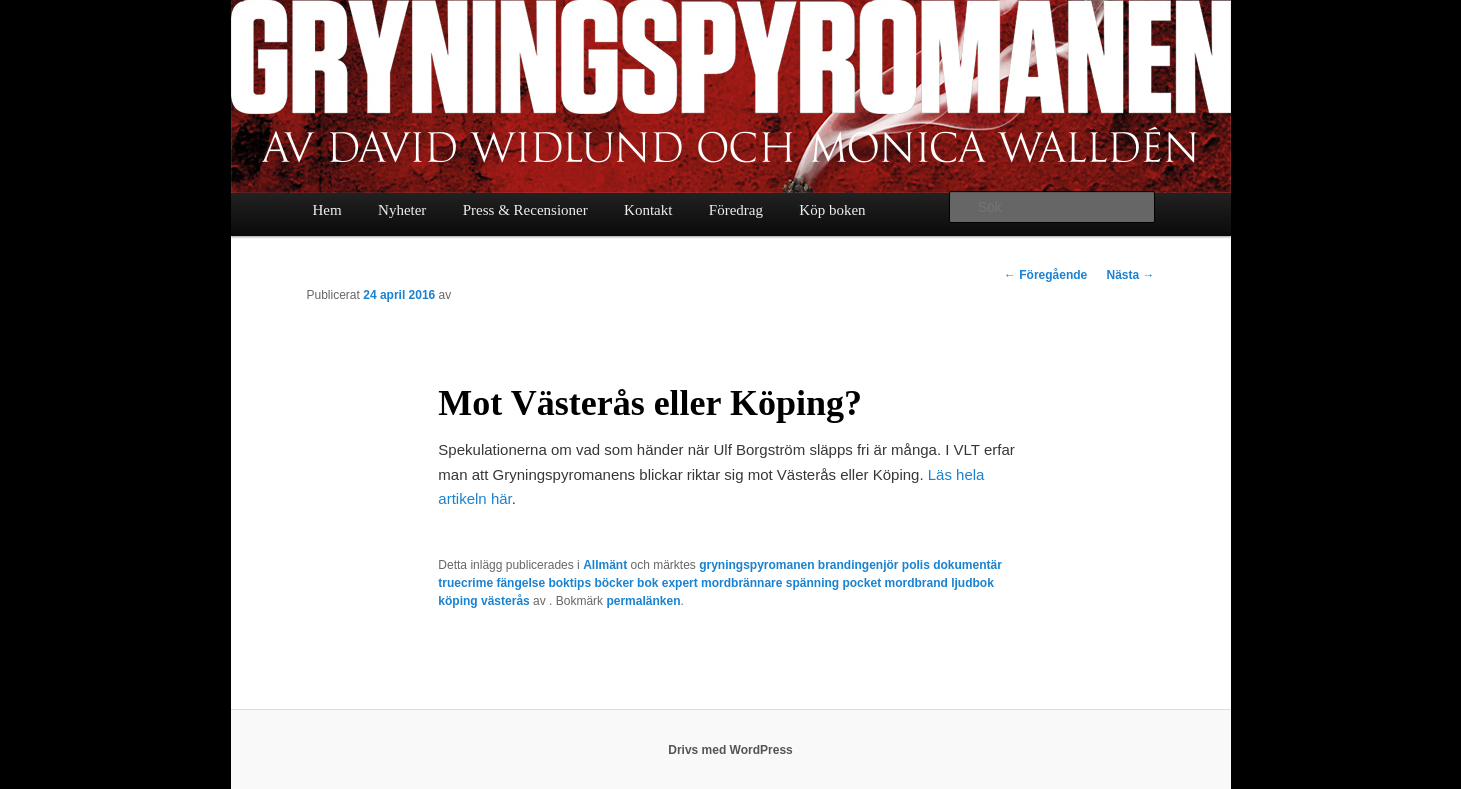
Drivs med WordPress (730, 750)
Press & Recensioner (525, 210)
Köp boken (832, 210)
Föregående (1045, 275)
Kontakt (648, 210)
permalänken (643, 601)
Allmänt (605, 565)
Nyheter (402, 210)
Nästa (1130, 275)
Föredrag (736, 210)
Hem (327, 210)
